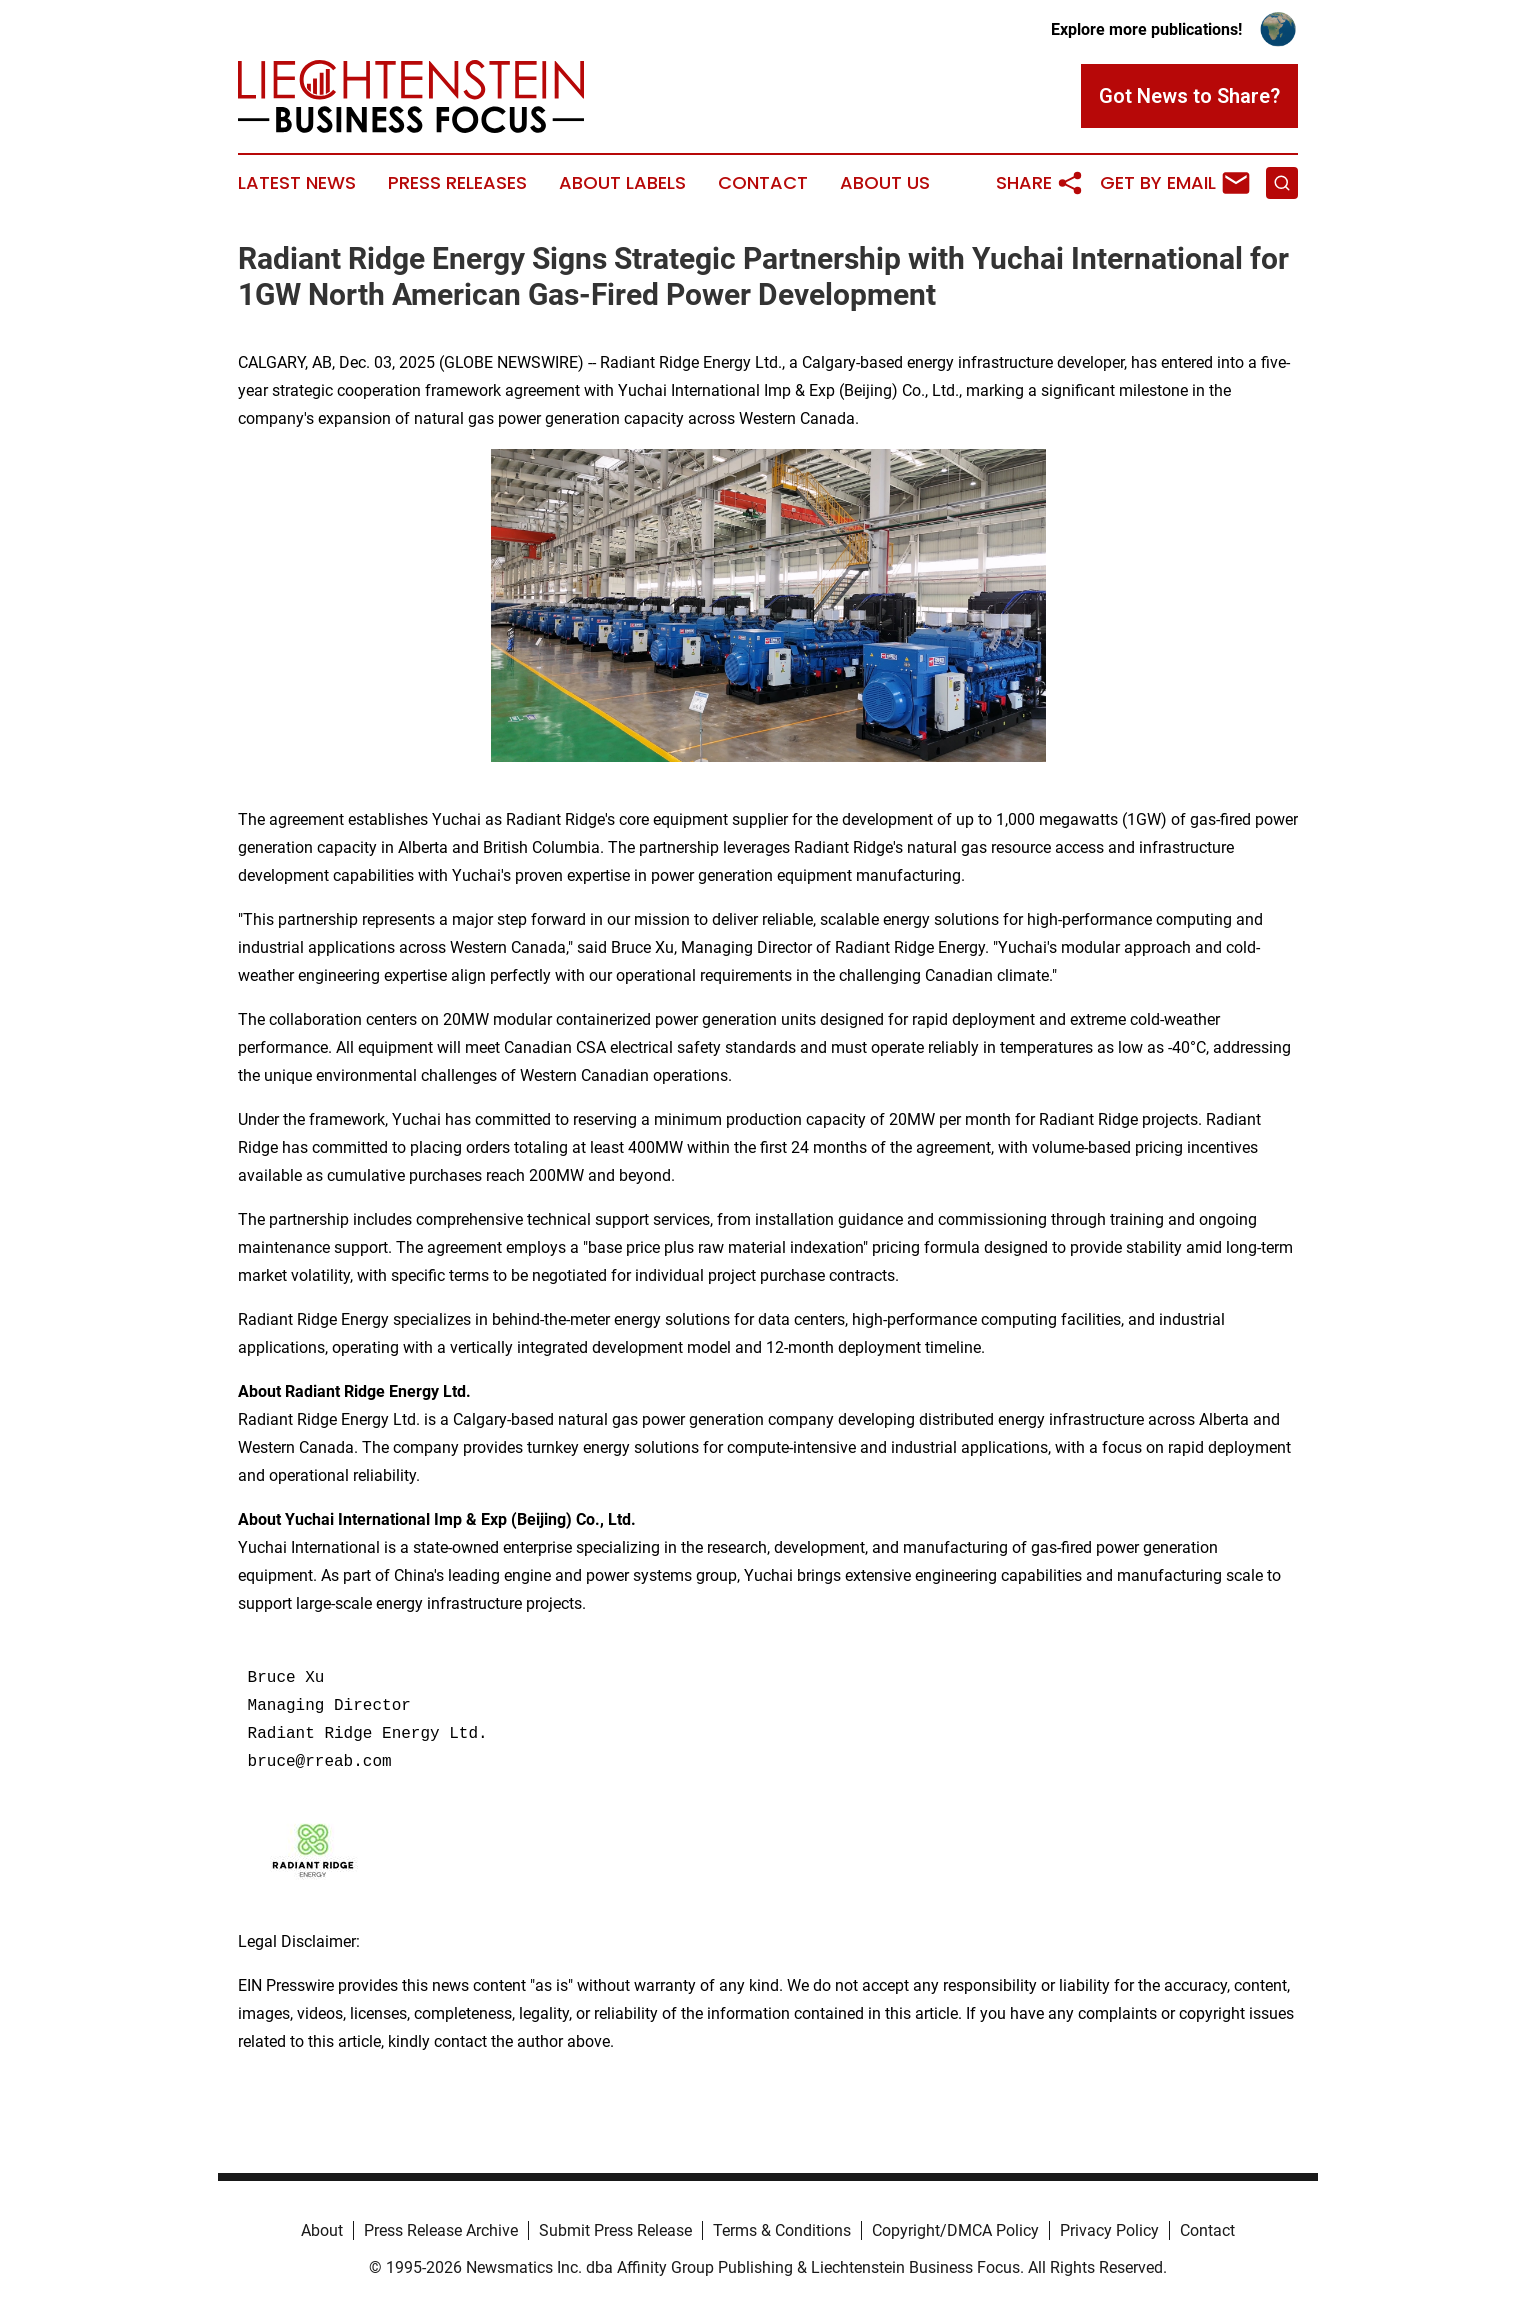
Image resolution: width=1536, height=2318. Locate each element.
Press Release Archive (441, 2230)
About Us (885, 183)
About (322, 2230)
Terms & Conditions (782, 2230)
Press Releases (457, 183)
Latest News (297, 183)
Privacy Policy (1109, 2230)
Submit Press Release (615, 2230)
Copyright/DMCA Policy (955, 2230)
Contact (763, 183)
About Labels (622, 183)
